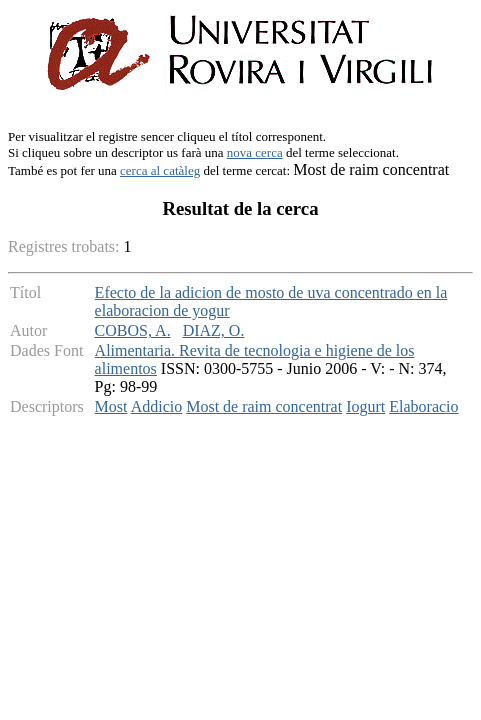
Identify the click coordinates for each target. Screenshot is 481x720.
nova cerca (255, 152)
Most (111, 406)
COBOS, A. (133, 330)
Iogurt (365, 406)
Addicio (157, 406)
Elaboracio (423, 406)
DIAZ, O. (214, 330)
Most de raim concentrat (264, 406)
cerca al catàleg (160, 170)
